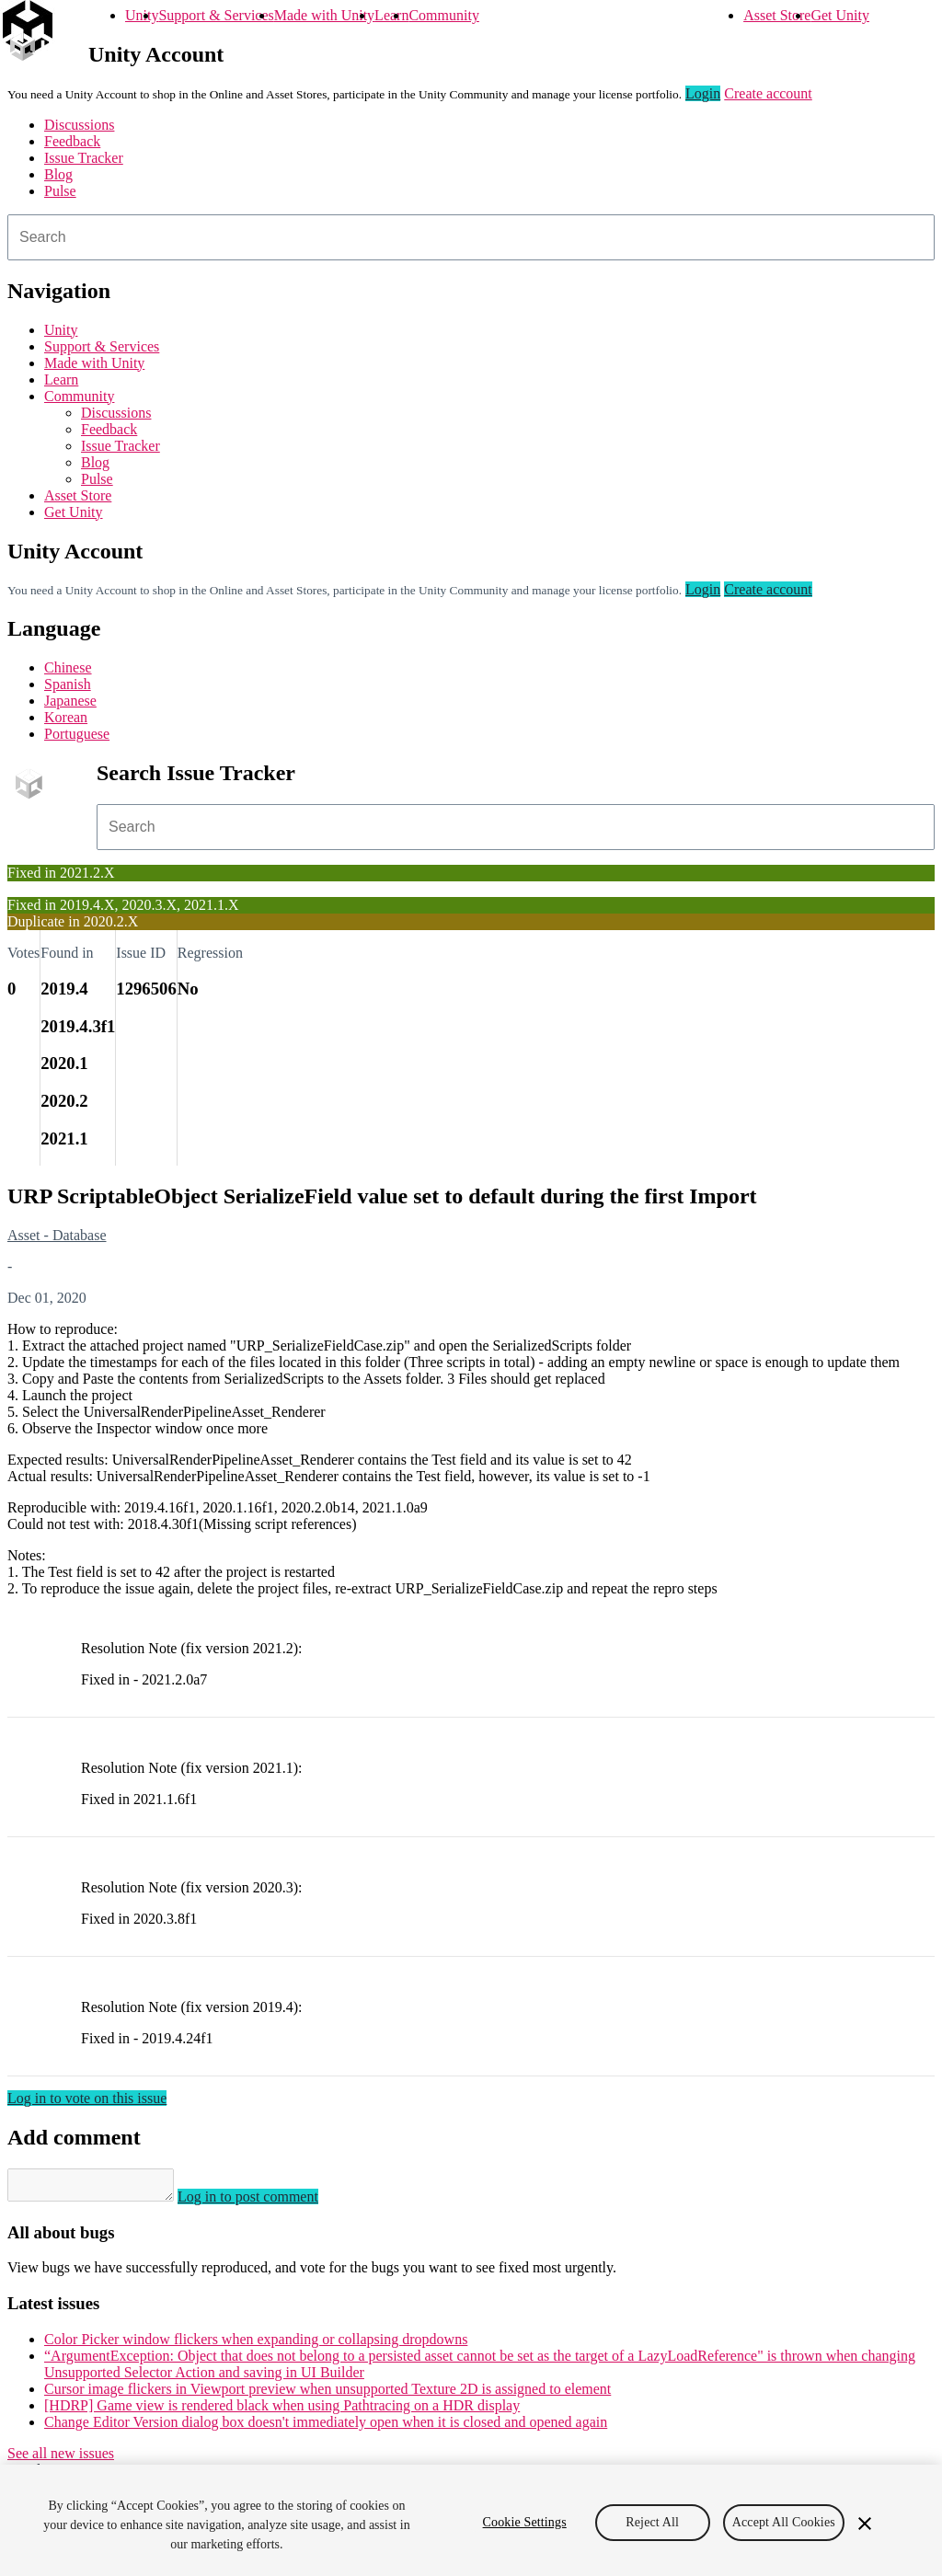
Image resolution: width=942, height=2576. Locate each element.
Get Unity (839, 15)
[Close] (865, 2523)
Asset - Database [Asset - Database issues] (57, 1235)
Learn (391, 15)
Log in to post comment (266, 2202)
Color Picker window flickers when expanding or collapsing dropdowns (255, 2344)
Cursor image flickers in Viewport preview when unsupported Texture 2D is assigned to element (327, 2394)
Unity (141, 15)
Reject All (652, 2522)
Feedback (72, 141)
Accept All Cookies (783, 2522)
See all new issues (60, 2459)
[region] (471, 2520)
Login (702, 93)
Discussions (79, 124)
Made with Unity (324, 15)
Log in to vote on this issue (87, 2098)
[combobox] (471, 237)
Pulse (60, 191)
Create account (768, 93)
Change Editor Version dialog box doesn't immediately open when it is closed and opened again (325, 2427)
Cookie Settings (525, 2522)
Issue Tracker (83, 158)
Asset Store (776, 15)
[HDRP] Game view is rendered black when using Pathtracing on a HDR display (282, 2411)
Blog (58, 174)
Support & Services (215, 15)
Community (443, 15)
